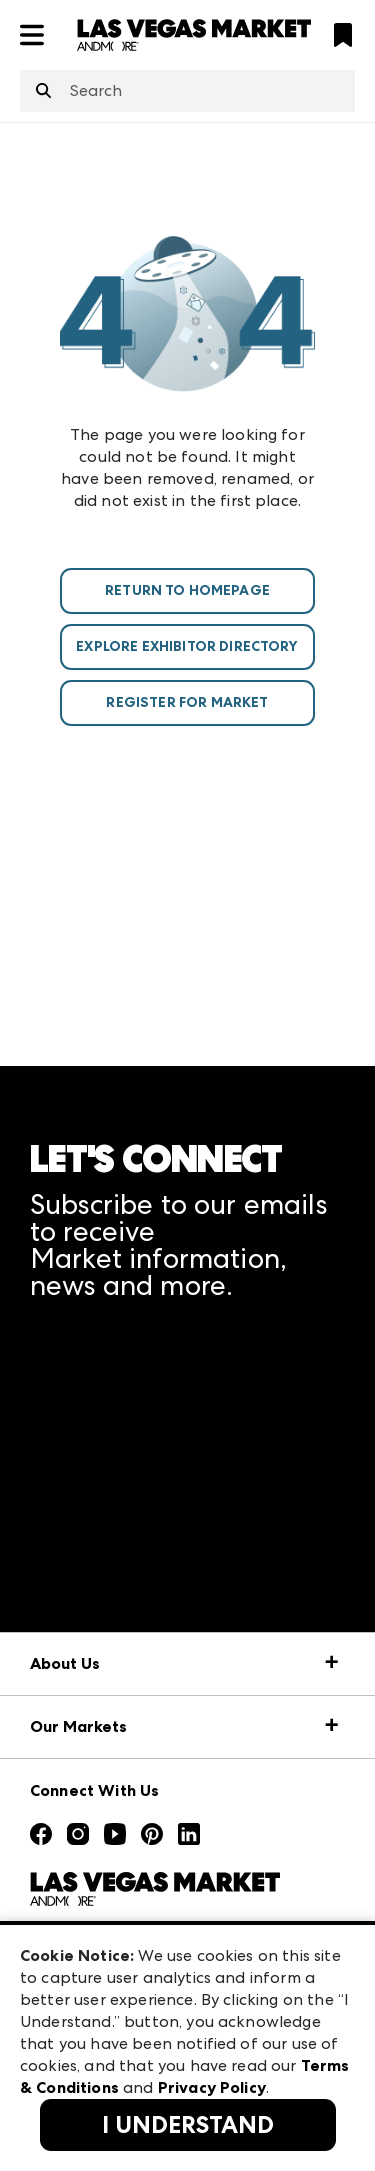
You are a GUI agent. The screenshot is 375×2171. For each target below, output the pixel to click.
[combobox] (187, 91)
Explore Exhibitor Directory (187, 646)
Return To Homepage (187, 590)
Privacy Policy (212, 2087)
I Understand (188, 2125)
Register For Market (187, 702)
